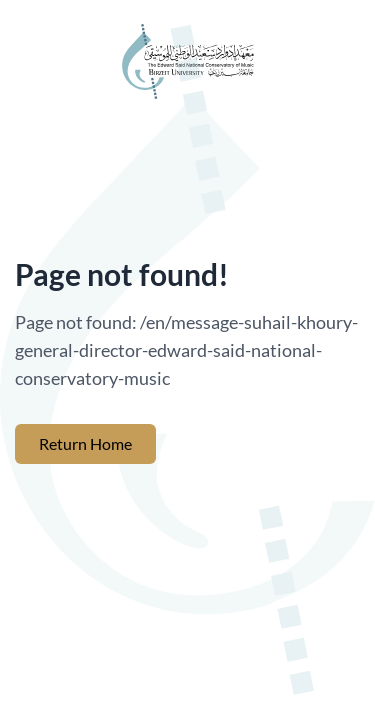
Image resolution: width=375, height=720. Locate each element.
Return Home (85, 443)
